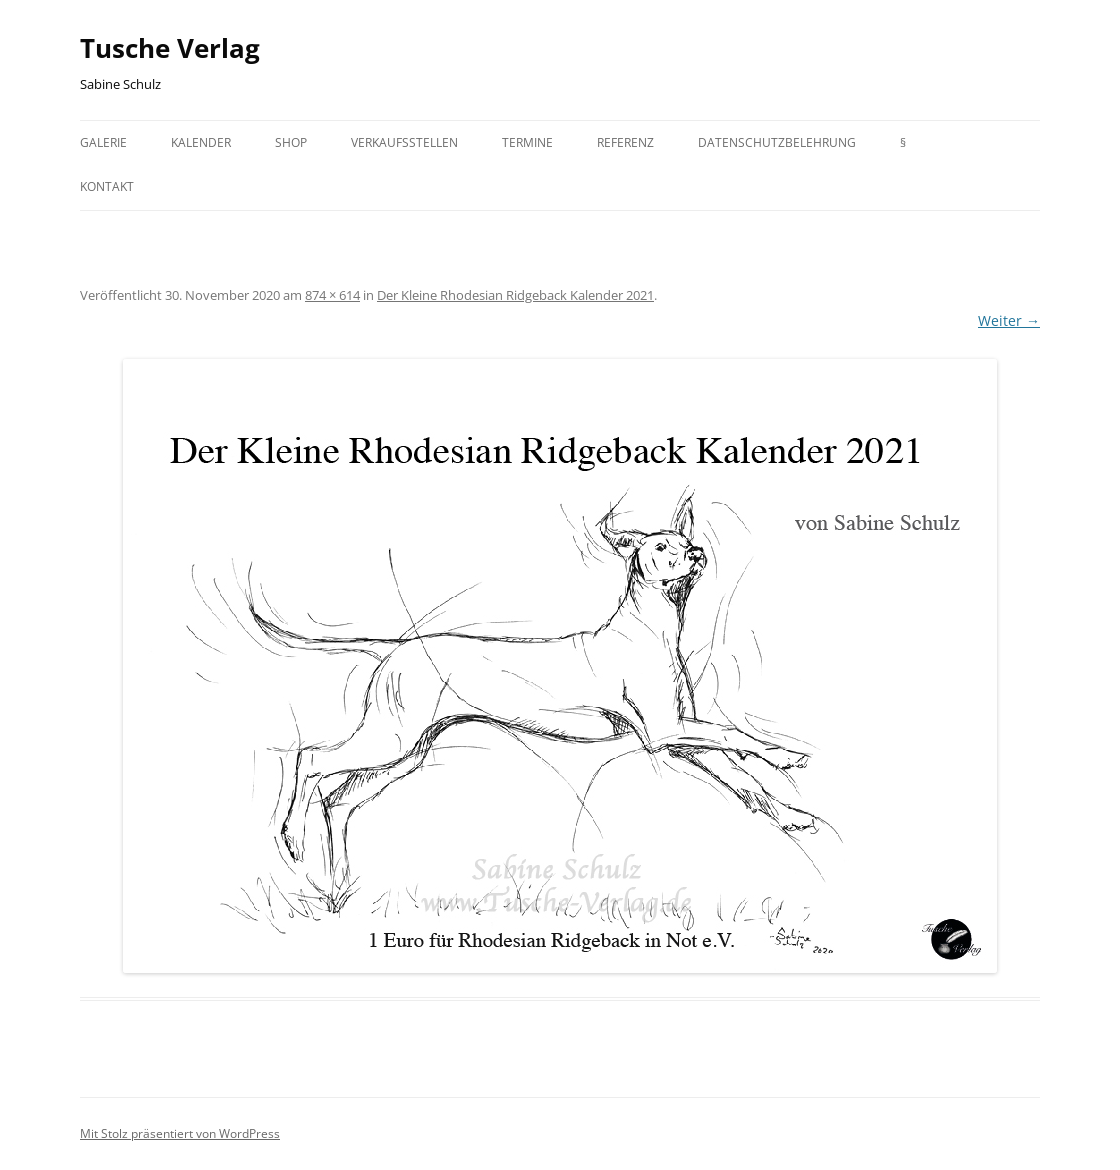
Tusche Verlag (170, 48)
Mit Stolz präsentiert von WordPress (180, 1133)
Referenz (625, 142)
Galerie (103, 142)
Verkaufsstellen (404, 142)
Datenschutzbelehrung (777, 142)
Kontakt (107, 186)
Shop (291, 142)
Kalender (201, 142)
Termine (527, 142)
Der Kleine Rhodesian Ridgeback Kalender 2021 (515, 295)
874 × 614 (332, 295)
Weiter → (1009, 320)
